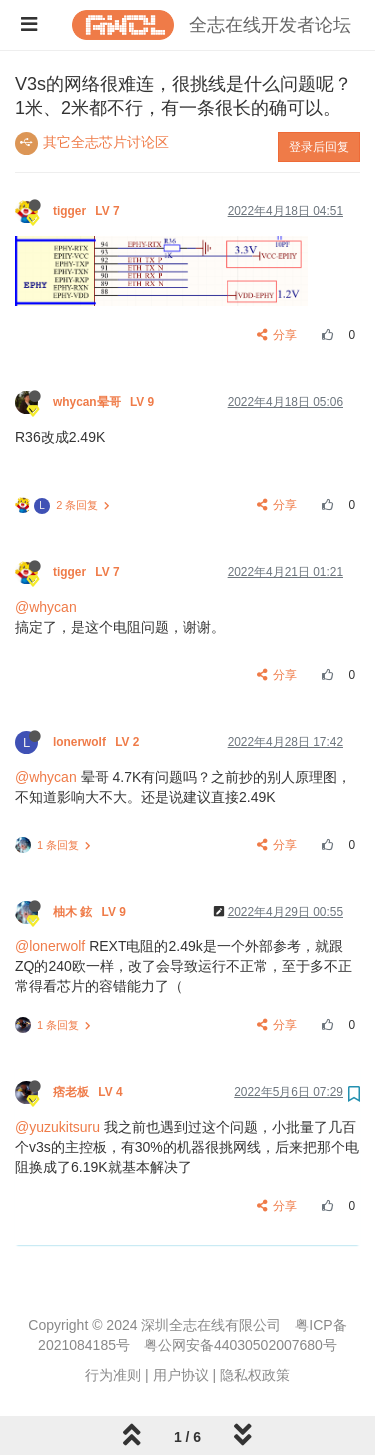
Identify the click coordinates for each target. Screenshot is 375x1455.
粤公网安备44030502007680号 (240, 1345)
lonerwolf (98, 742)
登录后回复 (319, 147)
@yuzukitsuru (57, 1127)
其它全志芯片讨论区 (106, 142)
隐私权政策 (255, 1375)
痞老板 (89, 1092)
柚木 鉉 (91, 912)
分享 (277, 335)
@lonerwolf (50, 946)
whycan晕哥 (105, 402)
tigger (88, 211)
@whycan (46, 607)
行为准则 (113, 1375)
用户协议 (181, 1375)
